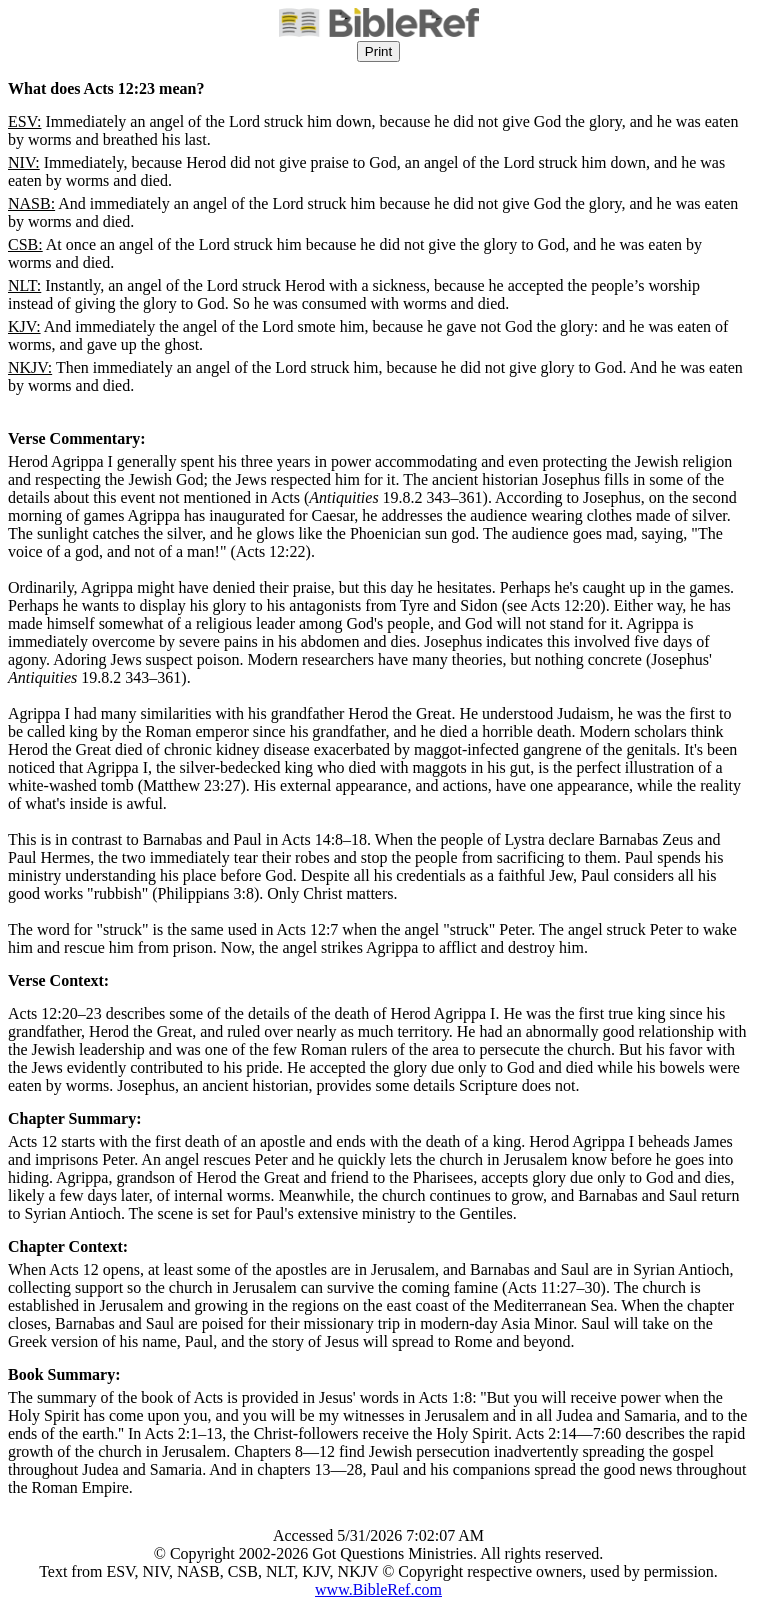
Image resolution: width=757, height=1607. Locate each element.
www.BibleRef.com (378, 1589)
